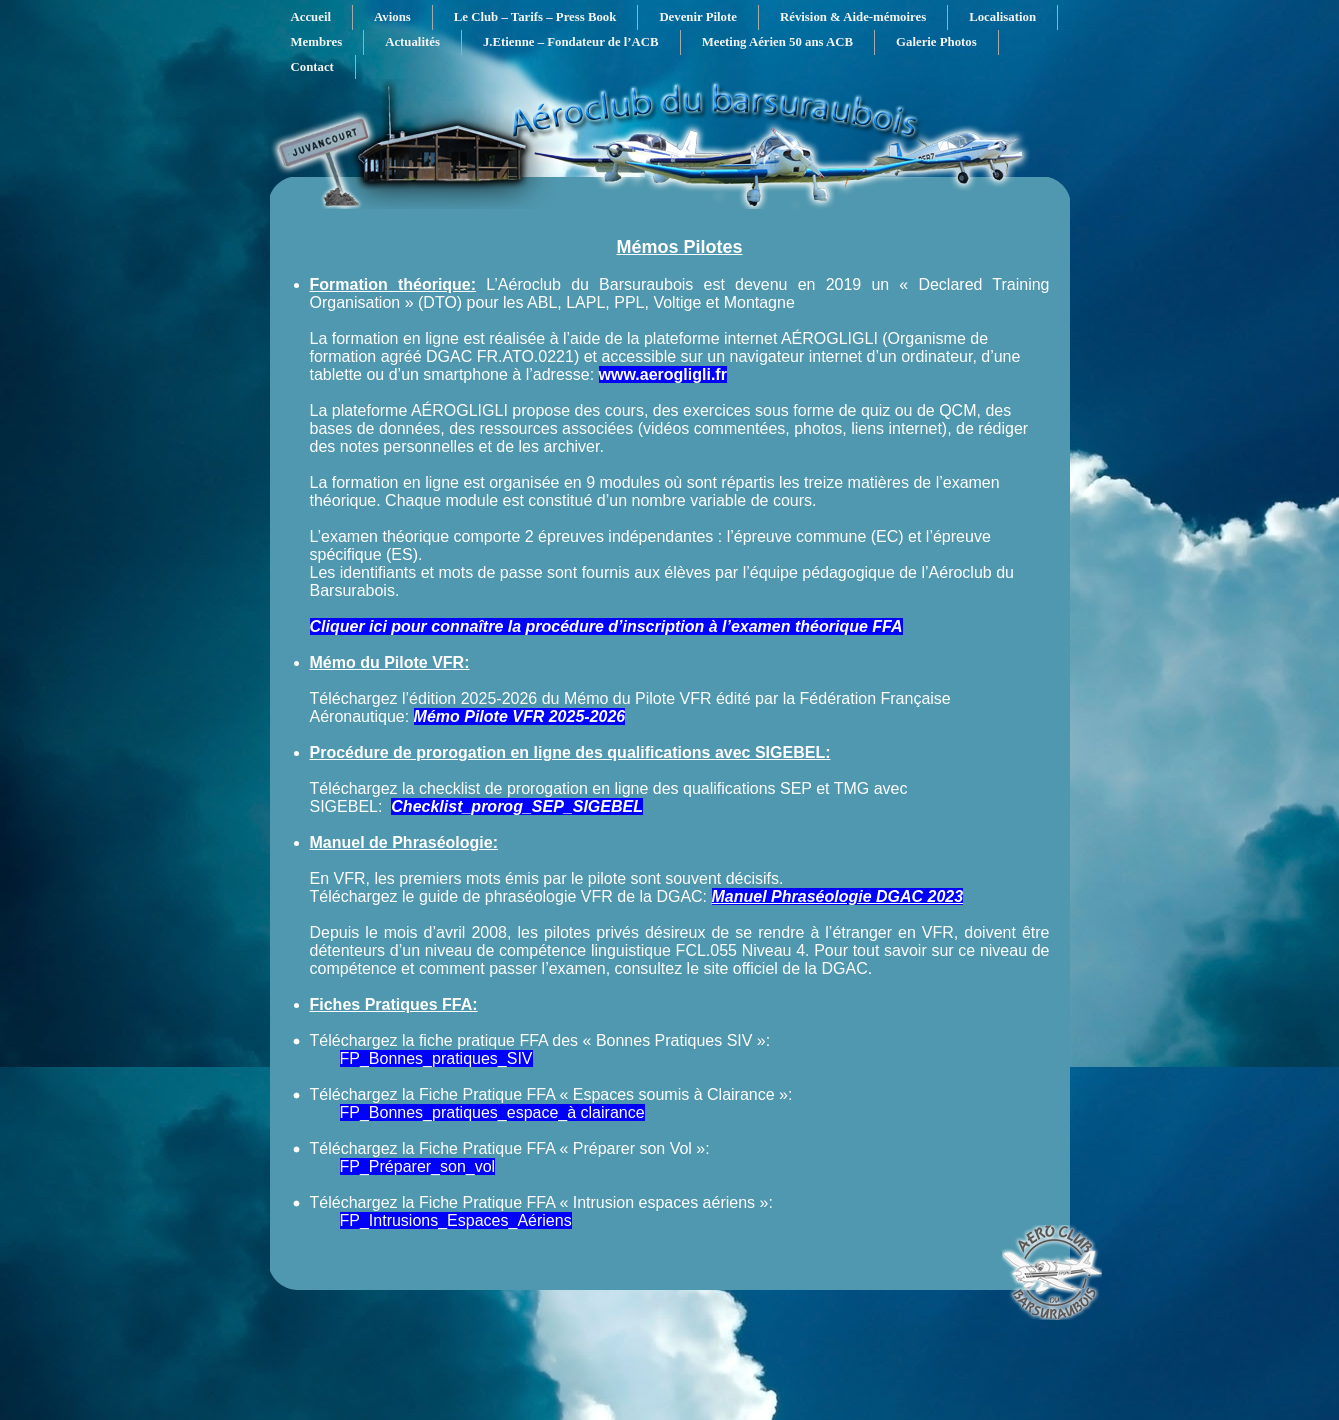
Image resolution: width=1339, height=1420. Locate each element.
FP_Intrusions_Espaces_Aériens (456, 1220)
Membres (317, 42)
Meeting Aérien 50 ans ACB (777, 42)
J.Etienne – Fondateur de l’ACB (571, 42)
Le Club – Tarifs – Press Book (535, 17)
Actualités (412, 42)
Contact (312, 67)
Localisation (1002, 17)
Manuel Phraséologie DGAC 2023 (838, 896)
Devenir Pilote (698, 17)
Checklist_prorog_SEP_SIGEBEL (517, 806)
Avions (392, 17)
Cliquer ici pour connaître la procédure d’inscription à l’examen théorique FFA (606, 626)
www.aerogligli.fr (663, 374)
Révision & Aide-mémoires (853, 17)
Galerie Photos (936, 42)
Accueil (311, 17)
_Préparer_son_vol (427, 1166)
